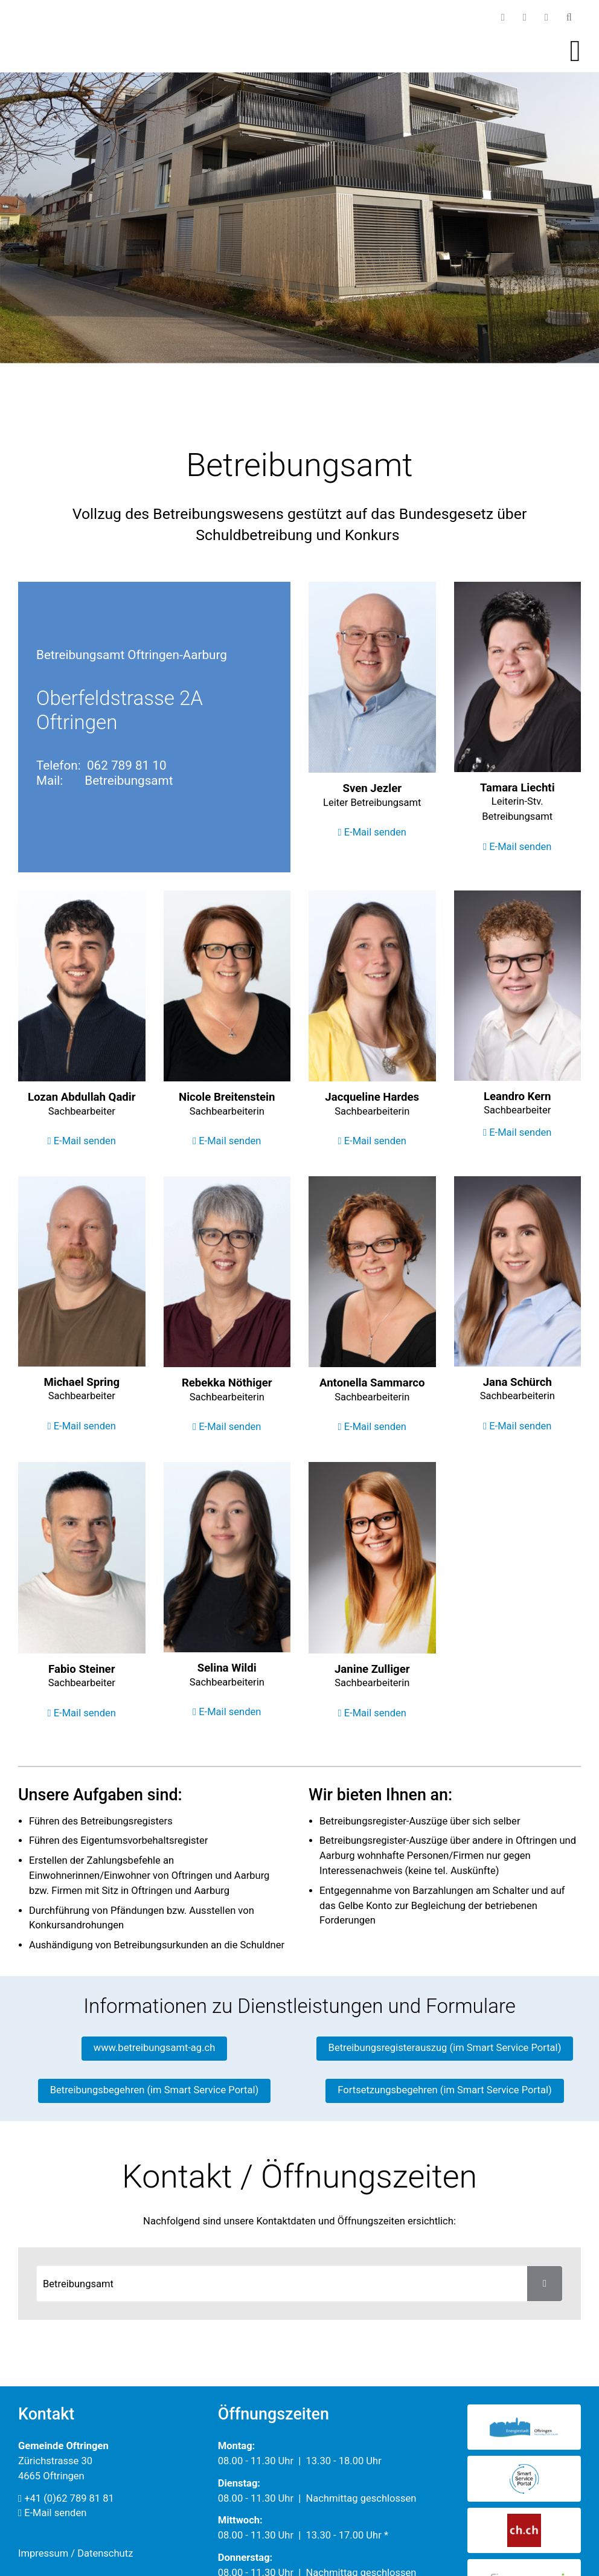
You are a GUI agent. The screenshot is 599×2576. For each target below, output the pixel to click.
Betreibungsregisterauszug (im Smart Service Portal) (445, 2047)
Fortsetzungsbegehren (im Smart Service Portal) (444, 2090)
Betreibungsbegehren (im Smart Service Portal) (154, 2090)
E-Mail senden (372, 832)
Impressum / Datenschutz (75, 2553)
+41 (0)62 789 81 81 (66, 2498)
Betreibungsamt (129, 780)
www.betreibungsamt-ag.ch (155, 2047)
